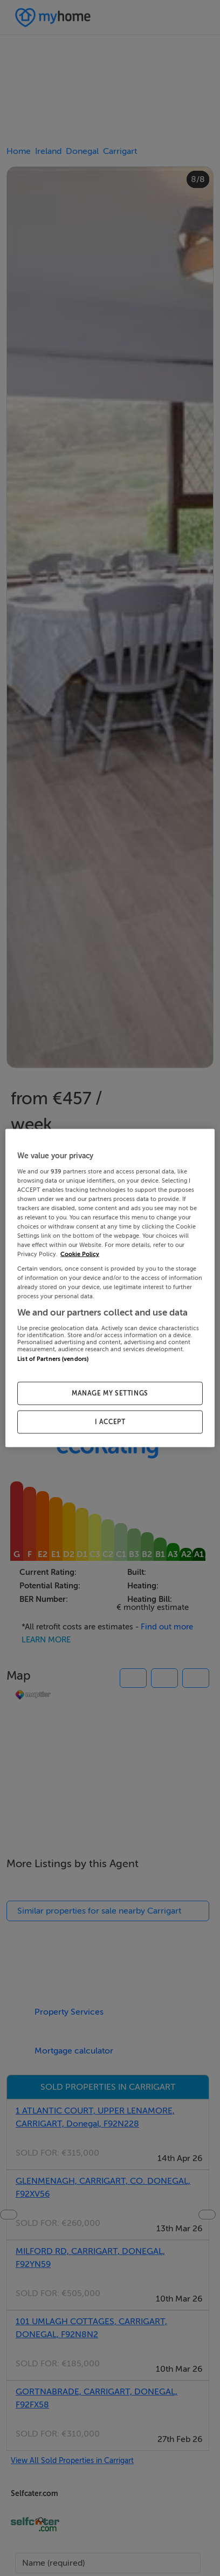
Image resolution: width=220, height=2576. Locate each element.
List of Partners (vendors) (52, 1359)
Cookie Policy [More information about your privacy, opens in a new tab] (79, 1254)
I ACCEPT (110, 1422)
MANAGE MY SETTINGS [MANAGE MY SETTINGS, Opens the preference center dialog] (110, 1393)
